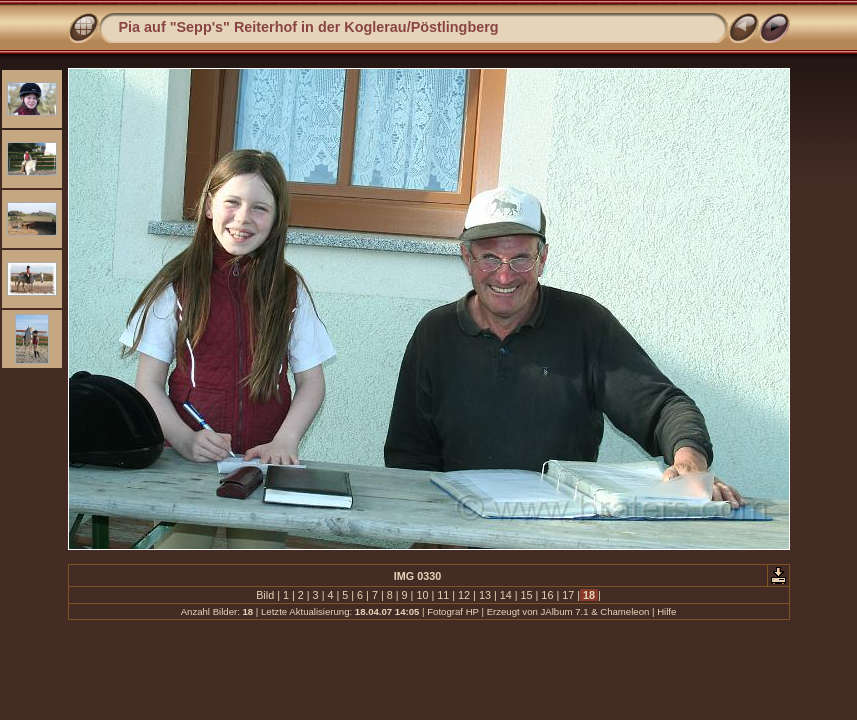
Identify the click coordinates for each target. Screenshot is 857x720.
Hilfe (666, 611)
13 (485, 595)
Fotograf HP (453, 611)
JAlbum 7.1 (565, 611)
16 (547, 595)
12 (464, 595)
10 (422, 595)
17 (568, 595)
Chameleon (624, 611)
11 (443, 595)
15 (527, 595)
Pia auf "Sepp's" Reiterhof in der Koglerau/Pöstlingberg (309, 27)
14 (506, 595)
